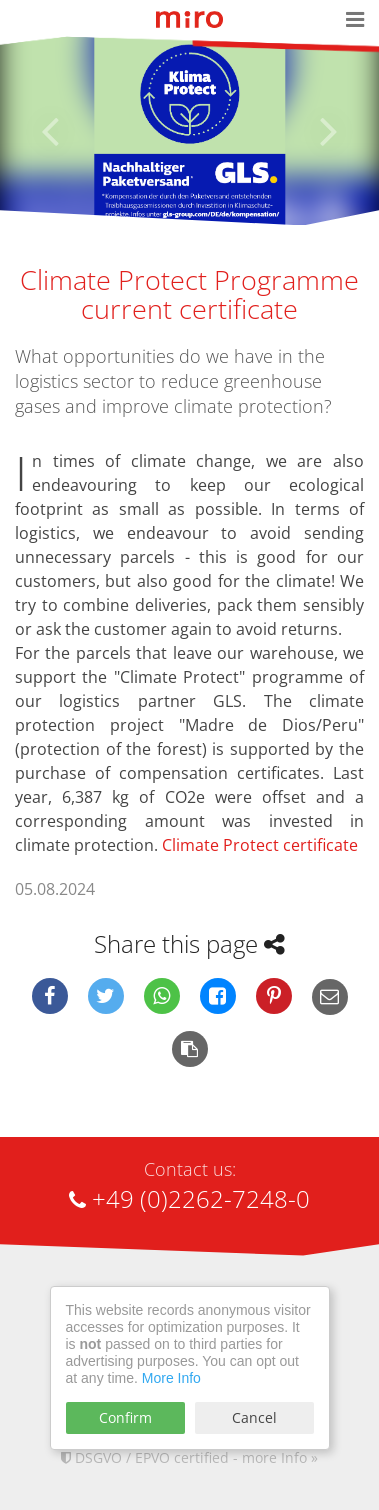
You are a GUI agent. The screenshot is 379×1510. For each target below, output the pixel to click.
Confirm (125, 1417)
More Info (171, 1378)
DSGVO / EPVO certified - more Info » (189, 1457)
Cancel (254, 1417)
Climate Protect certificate (260, 845)
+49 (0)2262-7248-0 (189, 1198)
